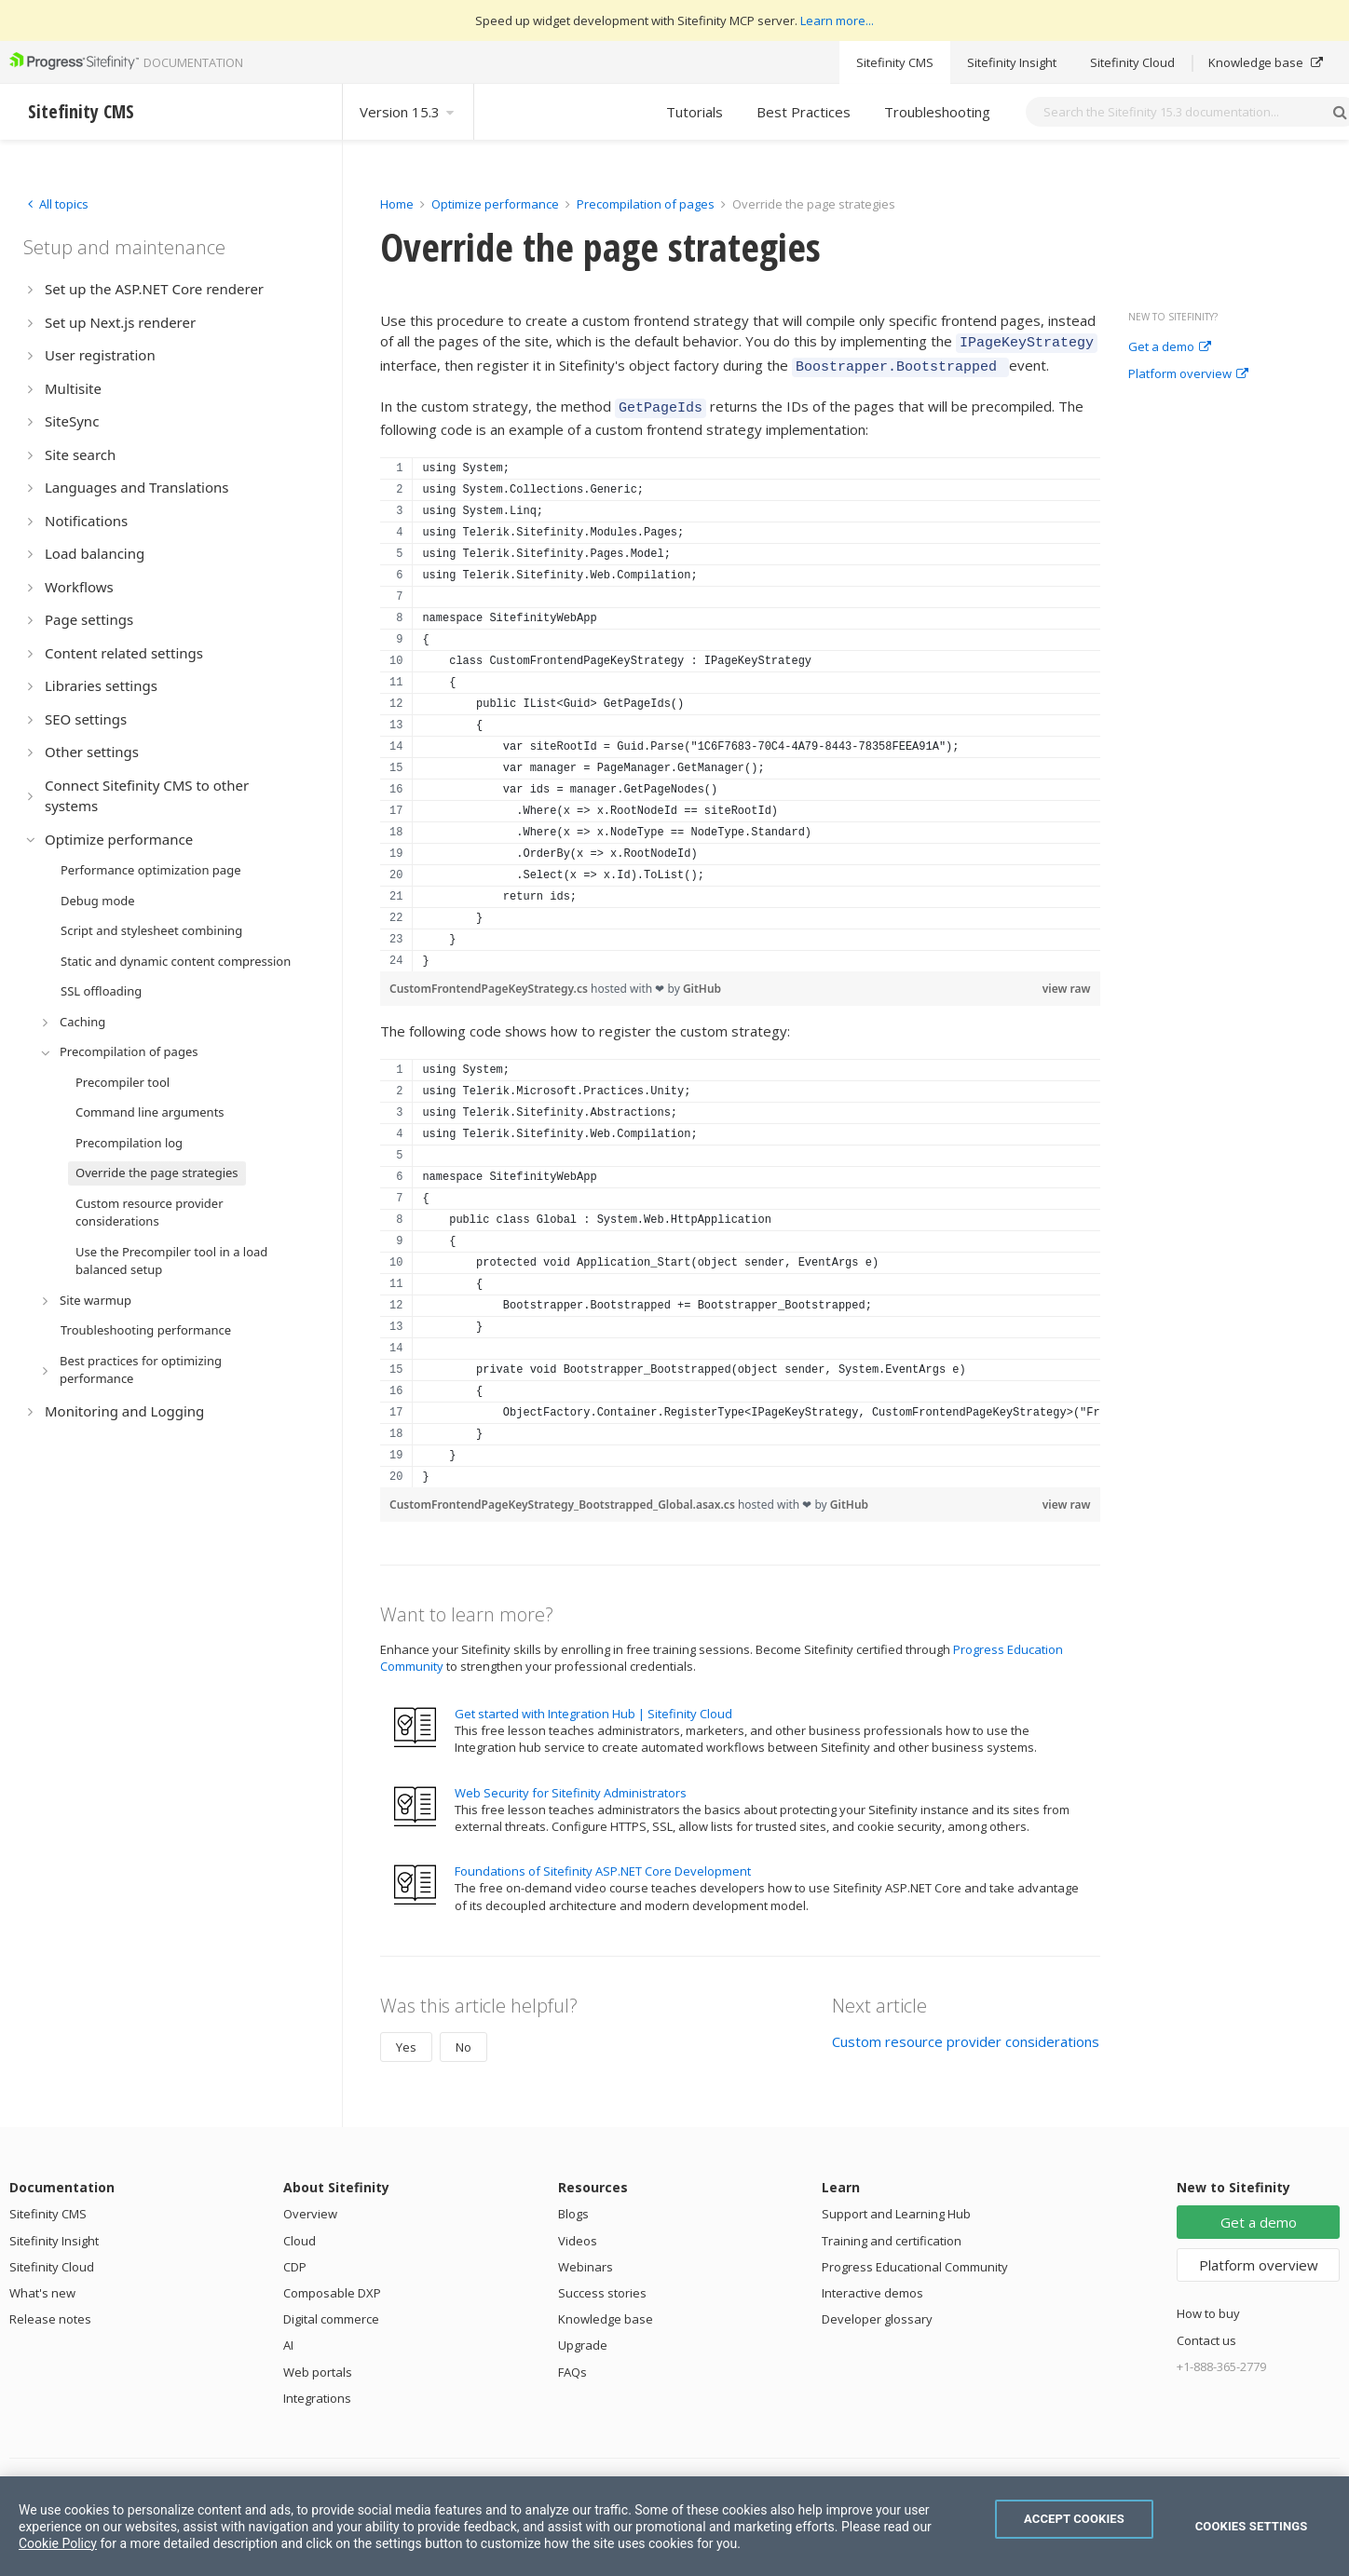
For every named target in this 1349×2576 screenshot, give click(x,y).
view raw (1066, 980)
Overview (310, 2205)
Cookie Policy (58, 2543)
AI (288, 2336)
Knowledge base (1265, 62)
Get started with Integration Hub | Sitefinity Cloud (593, 1705)
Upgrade (582, 2336)
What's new (42, 2284)
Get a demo (1169, 347)
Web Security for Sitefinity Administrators (571, 1784)
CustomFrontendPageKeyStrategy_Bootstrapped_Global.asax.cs (563, 1496)
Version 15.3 (408, 111)
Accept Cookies (1074, 2519)
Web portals (317, 2363)
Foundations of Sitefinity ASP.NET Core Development (603, 1862)
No (463, 2038)
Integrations (317, 2389)
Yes (406, 2038)
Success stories (602, 2284)
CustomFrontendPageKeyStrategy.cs (490, 980)
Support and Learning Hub (896, 2205)
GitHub (702, 980)
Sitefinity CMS (894, 62)
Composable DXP (332, 2284)
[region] (740, 706)
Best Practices (803, 111)
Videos (577, 2232)
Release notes (50, 2310)
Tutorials (694, 111)
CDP (295, 2258)
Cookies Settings (1251, 2526)
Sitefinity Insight (1011, 62)
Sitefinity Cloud (1132, 62)
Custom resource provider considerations (965, 2033)
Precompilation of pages (646, 204)
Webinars (585, 2258)
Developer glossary (877, 2310)
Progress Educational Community (915, 2258)
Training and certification (891, 2232)
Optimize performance (495, 204)
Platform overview (1188, 374)
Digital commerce (331, 2310)
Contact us (1206, 2332)
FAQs (572, 2363)
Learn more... (837, 20)
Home (397, 204)
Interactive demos (872, 2284)
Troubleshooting (937, 111)
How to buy (1208, 2305)
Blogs (573, 2205)
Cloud (299, 2232)
